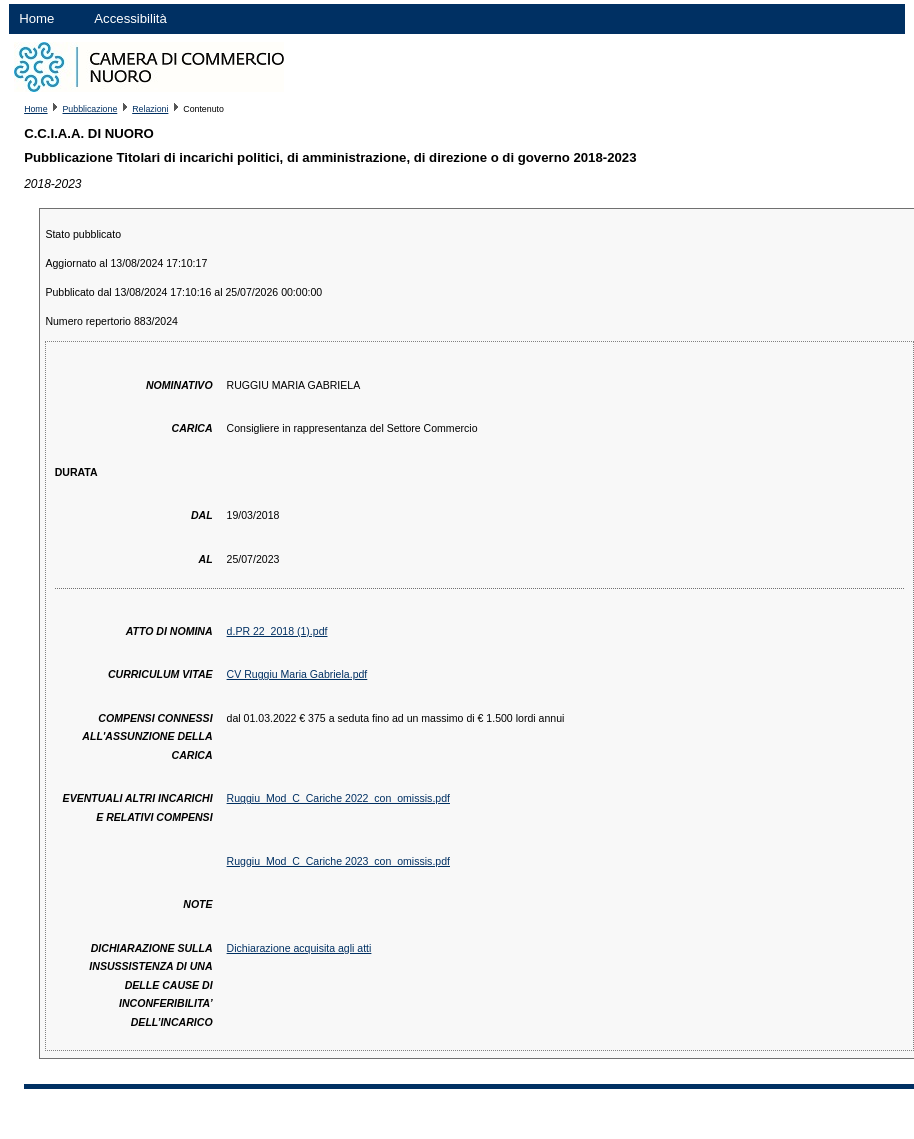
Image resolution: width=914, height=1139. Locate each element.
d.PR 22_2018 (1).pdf (277, 631)
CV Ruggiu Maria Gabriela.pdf (297, 674)
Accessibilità (130, 18)
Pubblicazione (90, 109)
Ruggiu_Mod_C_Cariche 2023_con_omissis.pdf (338, 861)
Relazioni (150, 109)
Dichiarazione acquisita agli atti (299, 948)
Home (36, 18)
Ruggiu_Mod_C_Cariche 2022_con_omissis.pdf (338, 798)
